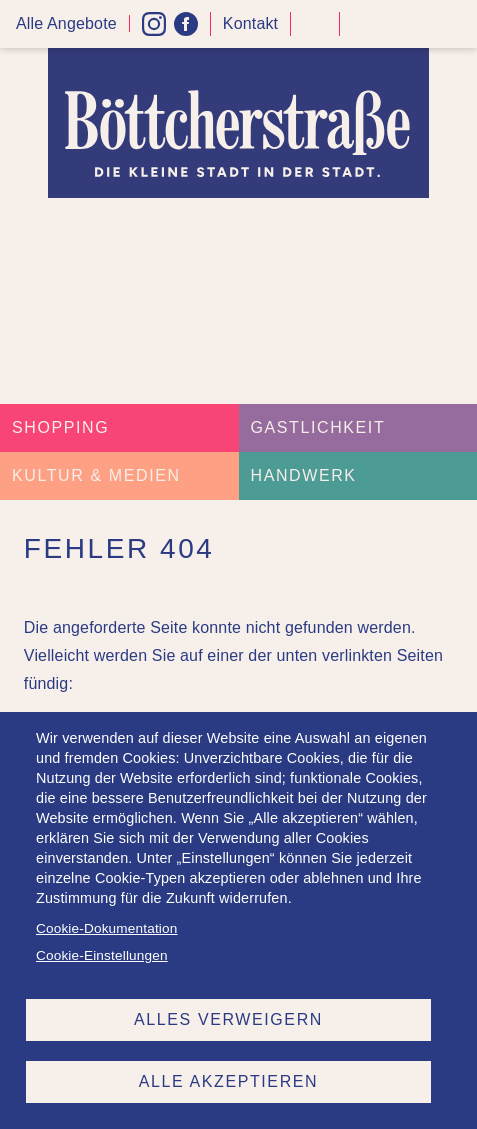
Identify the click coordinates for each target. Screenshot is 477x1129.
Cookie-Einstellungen (102, 955)
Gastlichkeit (318, 427)
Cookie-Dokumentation (106, 928)
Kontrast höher (315, 31)
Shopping (60, 427)
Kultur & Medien (96, 475)
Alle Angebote (66, 23)
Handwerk (304, 475)
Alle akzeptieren (228, 1081)
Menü (455, 24)
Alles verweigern (228, 1019)
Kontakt (250, 23)
